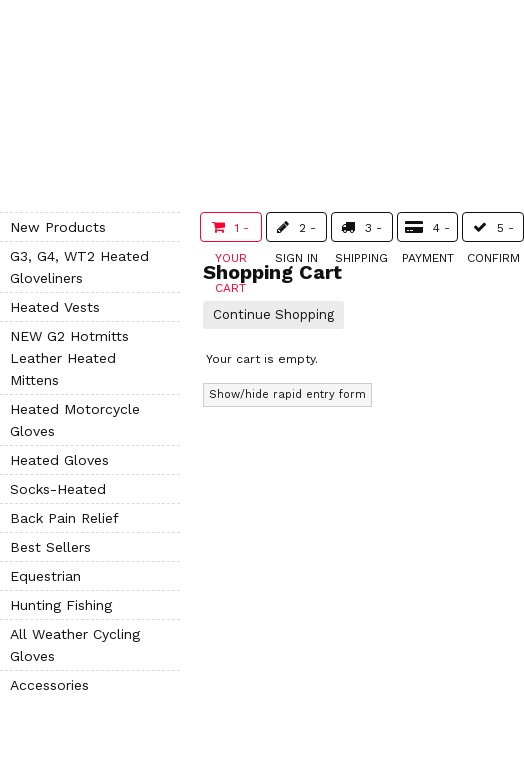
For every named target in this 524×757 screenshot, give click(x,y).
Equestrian (45, 576)
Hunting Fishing (61, 605)
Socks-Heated (58, 489)
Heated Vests (55, 307)
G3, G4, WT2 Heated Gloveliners (79, 267)
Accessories (49, 685)
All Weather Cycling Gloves (75, 645)
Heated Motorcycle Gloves (75, 420)
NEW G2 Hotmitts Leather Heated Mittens (69, 358)
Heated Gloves (59, 460)
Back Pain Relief (64, 518)
